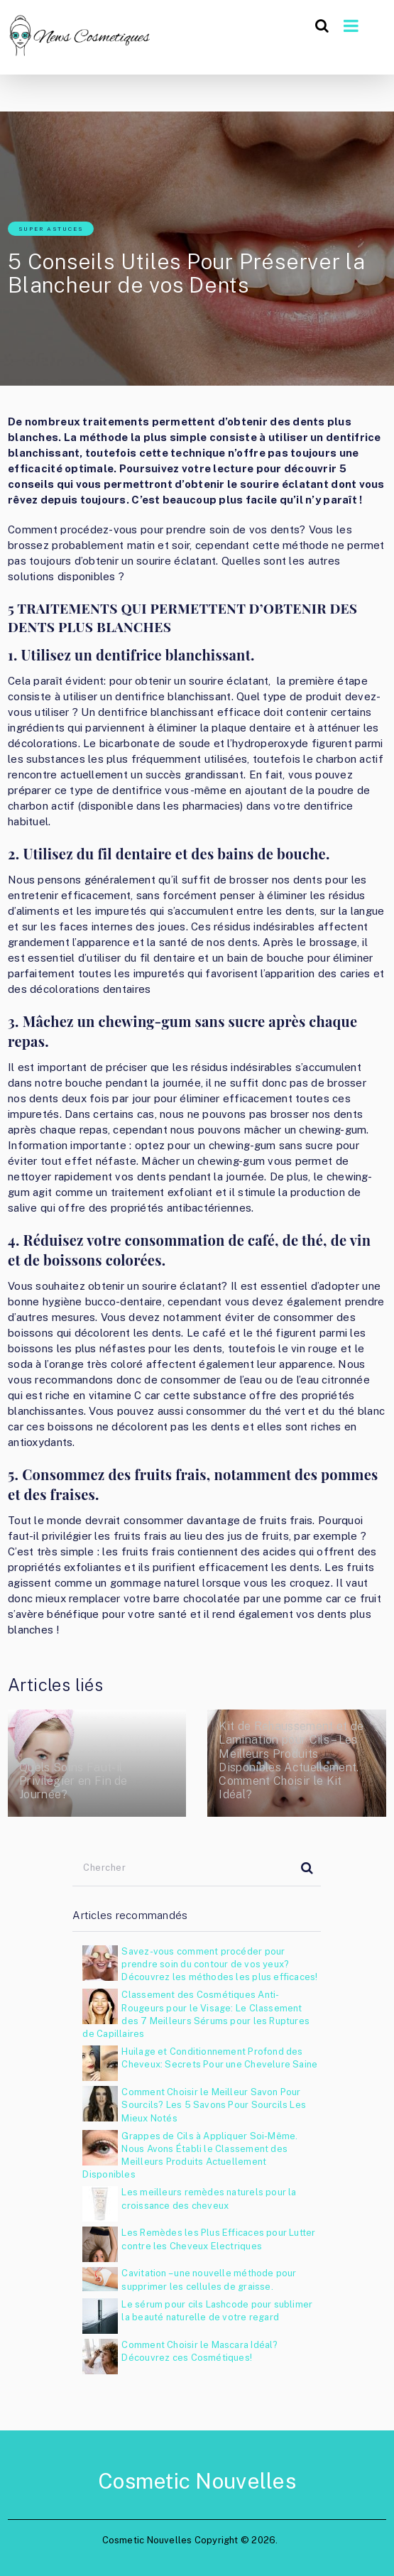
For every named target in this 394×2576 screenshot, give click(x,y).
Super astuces (50, 228)
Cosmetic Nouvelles (197, 2481)
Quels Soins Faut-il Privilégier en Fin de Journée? (73, 1781)
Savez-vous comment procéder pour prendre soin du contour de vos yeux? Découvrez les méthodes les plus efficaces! (219, 1964)
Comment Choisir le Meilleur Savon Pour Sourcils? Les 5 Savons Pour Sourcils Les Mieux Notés (213, 2105)
